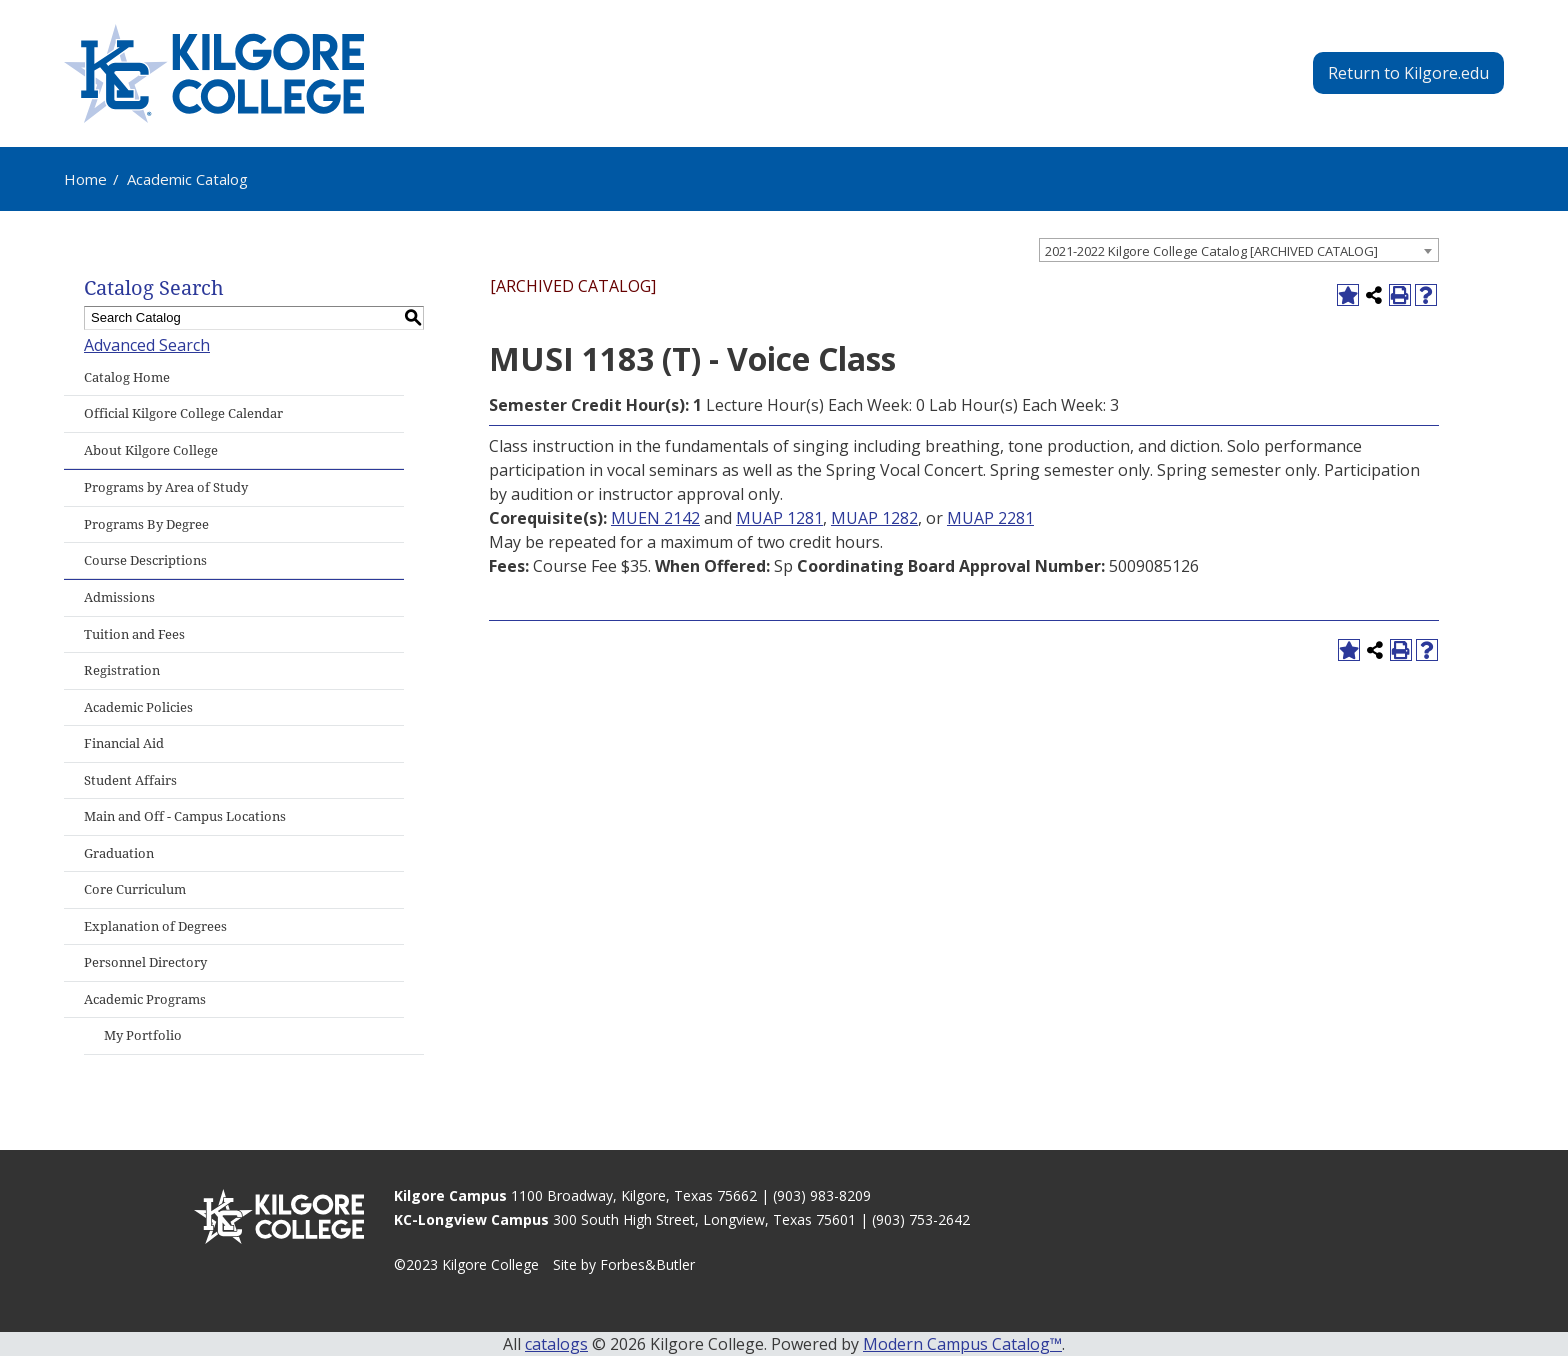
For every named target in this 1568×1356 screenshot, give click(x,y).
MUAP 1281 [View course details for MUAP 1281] (779, 518)
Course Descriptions (145, 560)
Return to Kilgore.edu (1408, 73)
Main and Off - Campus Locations (185, 816)
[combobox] (1239, 250)
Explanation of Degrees (155, 926)
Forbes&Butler (647, 1264)
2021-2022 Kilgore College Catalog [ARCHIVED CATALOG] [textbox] (1211, 251)
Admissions (119, 597)
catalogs (556, 1344)
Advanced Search (147, 345)
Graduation (119, 853)
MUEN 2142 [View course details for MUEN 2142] (655, 518)
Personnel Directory (145, 962)
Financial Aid (124, 743)
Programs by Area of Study (166, 487)
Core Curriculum (135, 889)
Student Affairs (130, 780)
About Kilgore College (151, 450)
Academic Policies (138, 707)
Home (85, 179)
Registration (122, 670)
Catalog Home (127, 377)
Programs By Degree (146, 524)
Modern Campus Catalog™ (962, 1344)
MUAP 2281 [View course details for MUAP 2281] (990, 518)
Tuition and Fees (134, 634)
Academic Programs (145, 999)
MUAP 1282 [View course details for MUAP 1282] (874, 518)
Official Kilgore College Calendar (183, 413)
